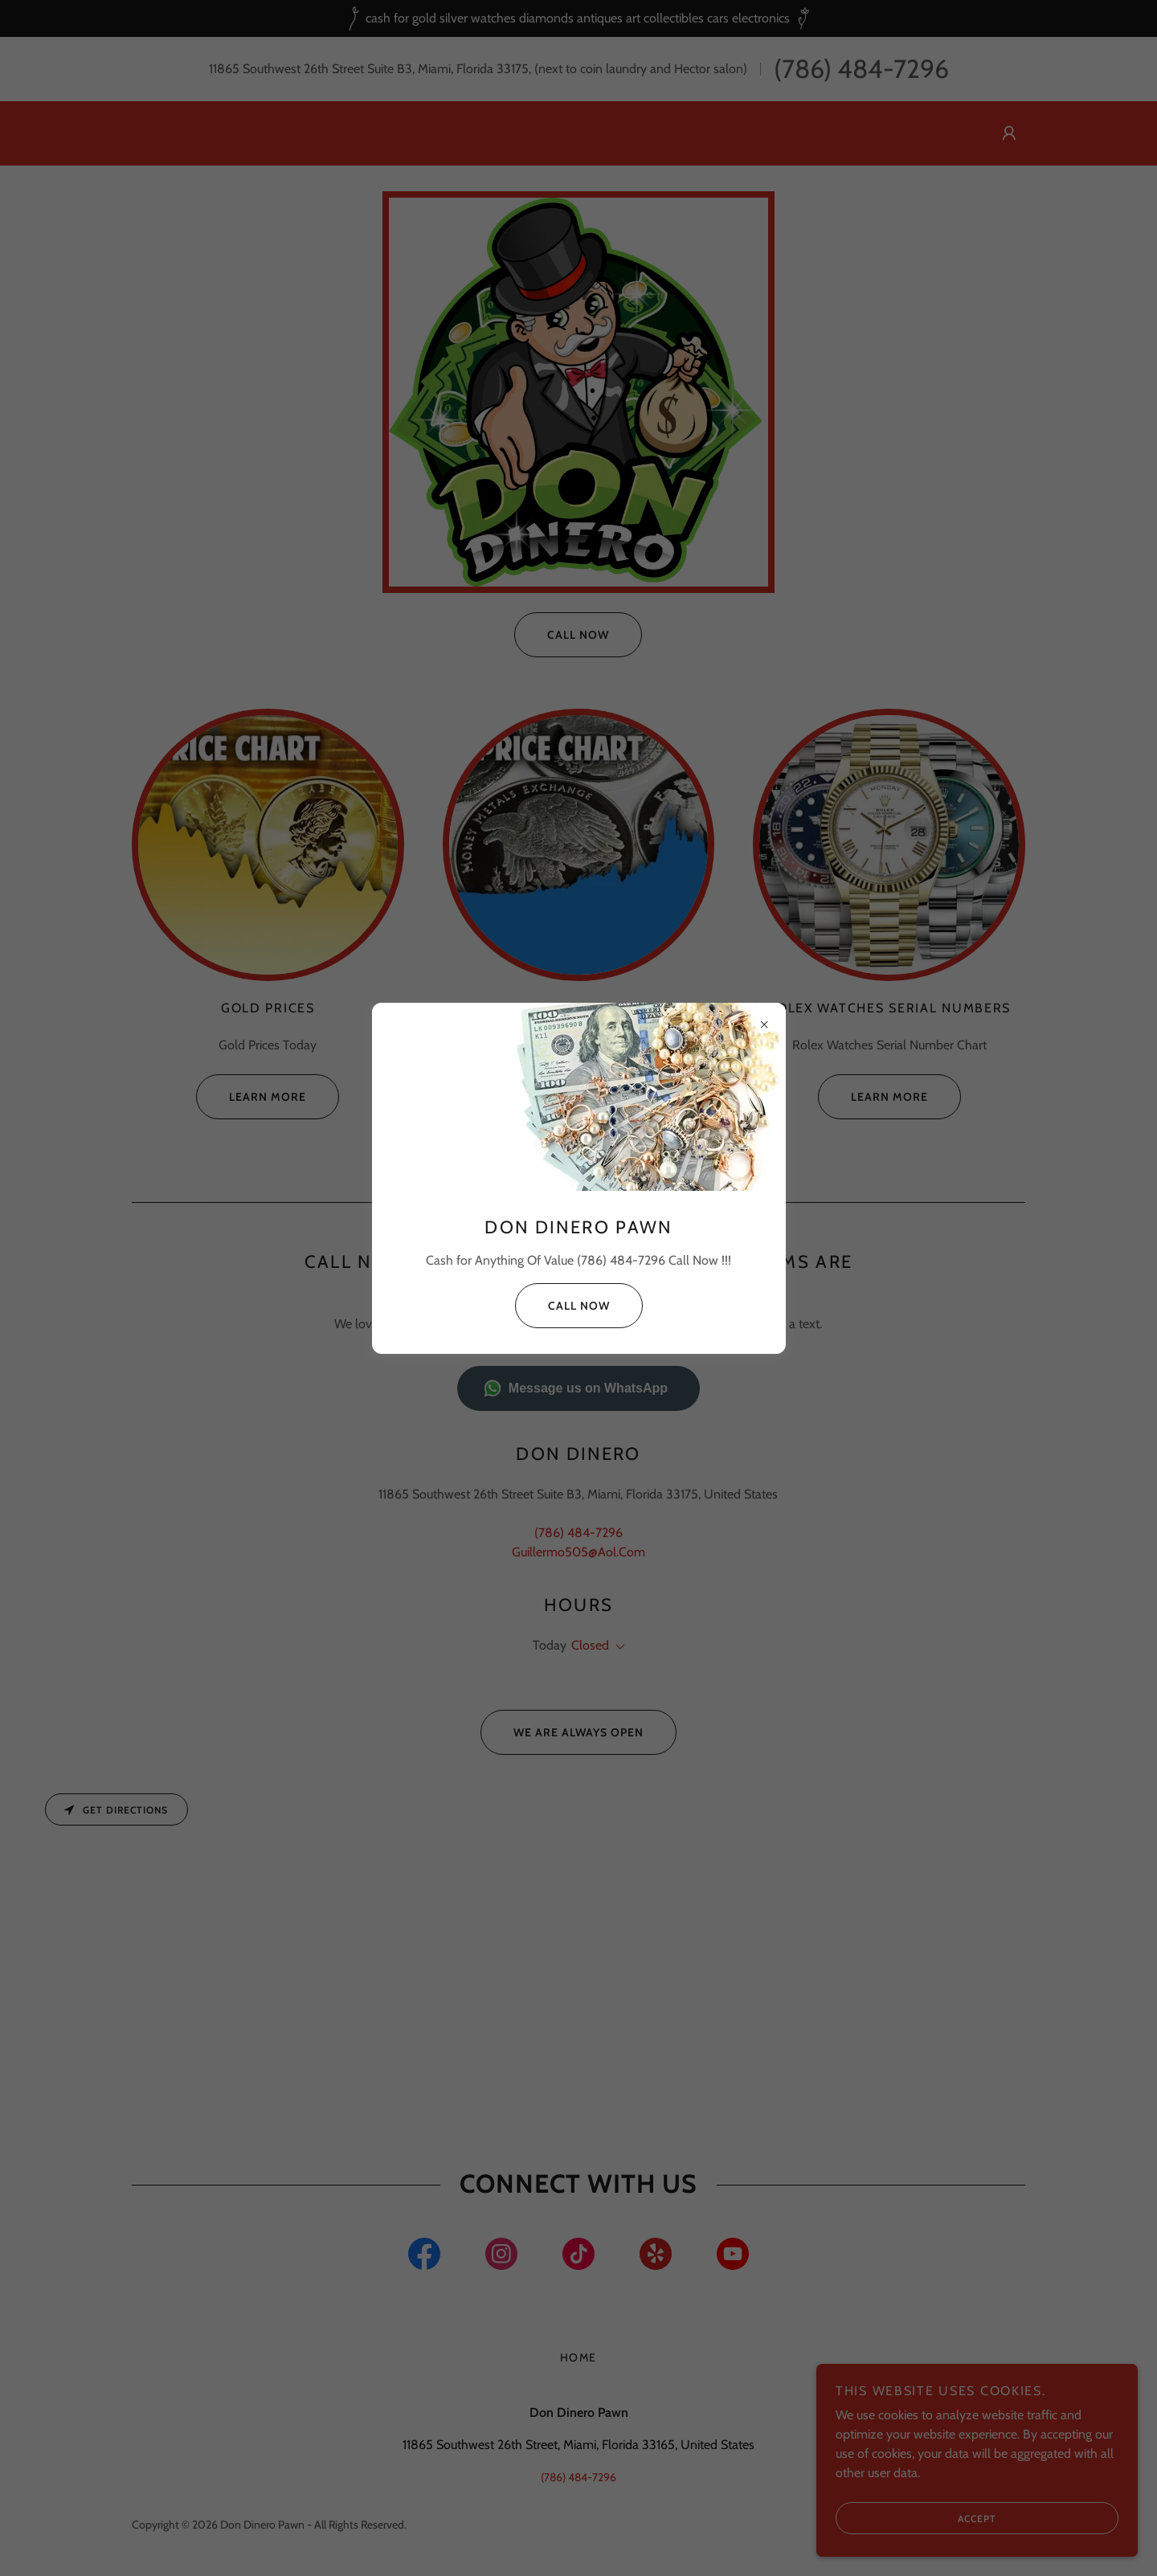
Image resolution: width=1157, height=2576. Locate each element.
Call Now (562, 1305)
